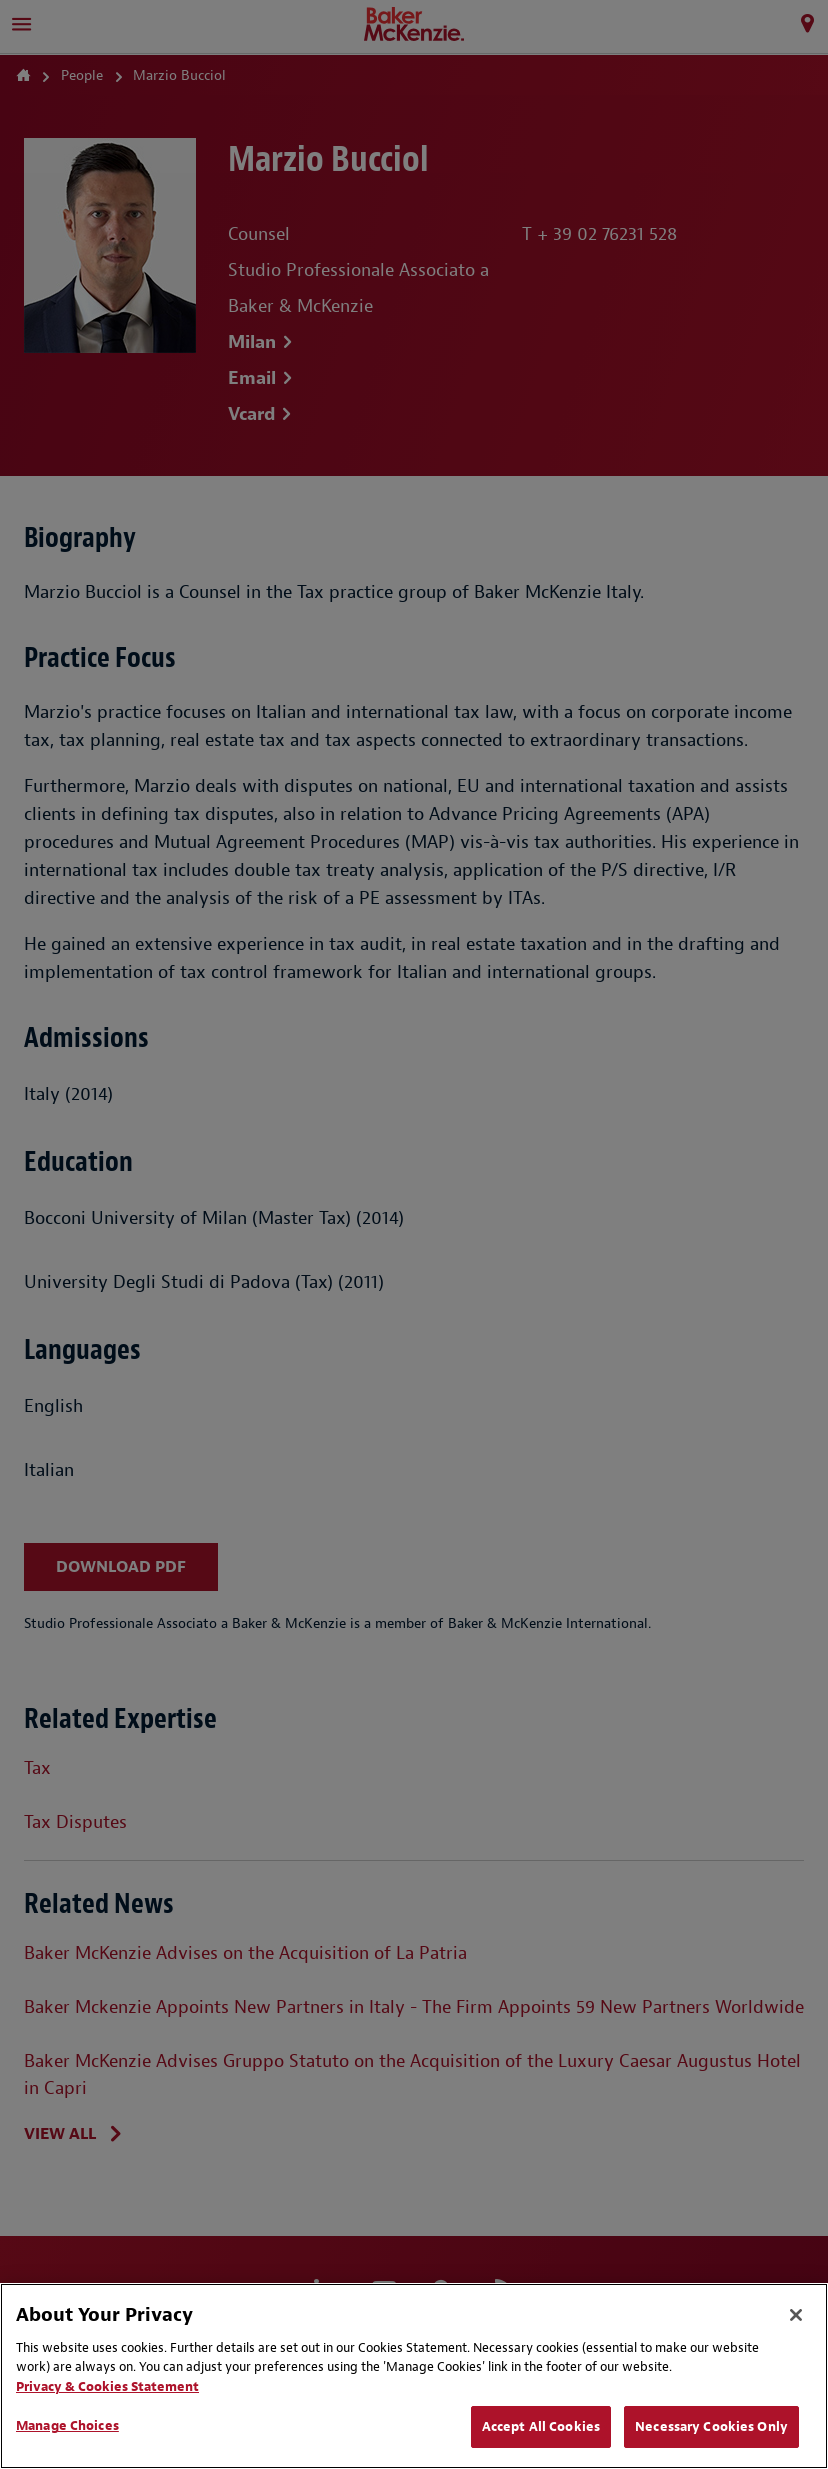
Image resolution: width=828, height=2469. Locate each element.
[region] (414, 2376)
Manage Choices (67, 2425)
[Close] (796, 2315)
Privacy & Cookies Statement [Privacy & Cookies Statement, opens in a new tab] (107, 2386)
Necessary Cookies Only (711, 2426)
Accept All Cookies (541, 2426)
